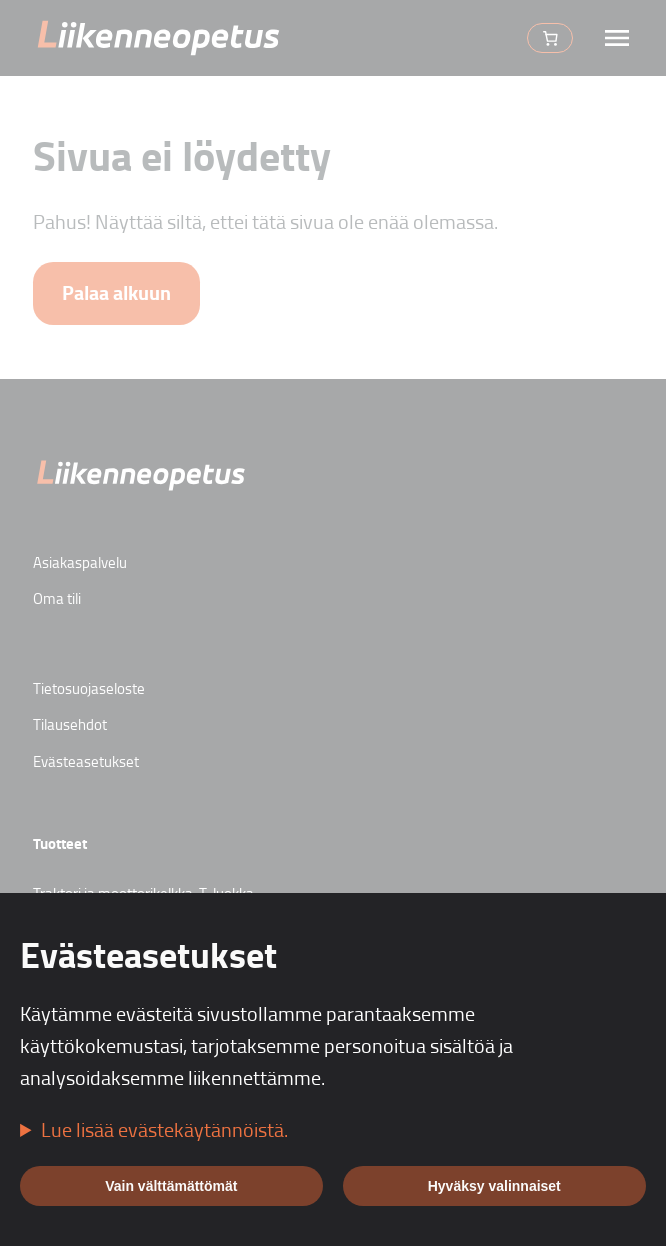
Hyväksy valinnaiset (494, 1186)
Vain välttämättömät (171, 1186)
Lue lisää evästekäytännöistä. (164, 1129)
